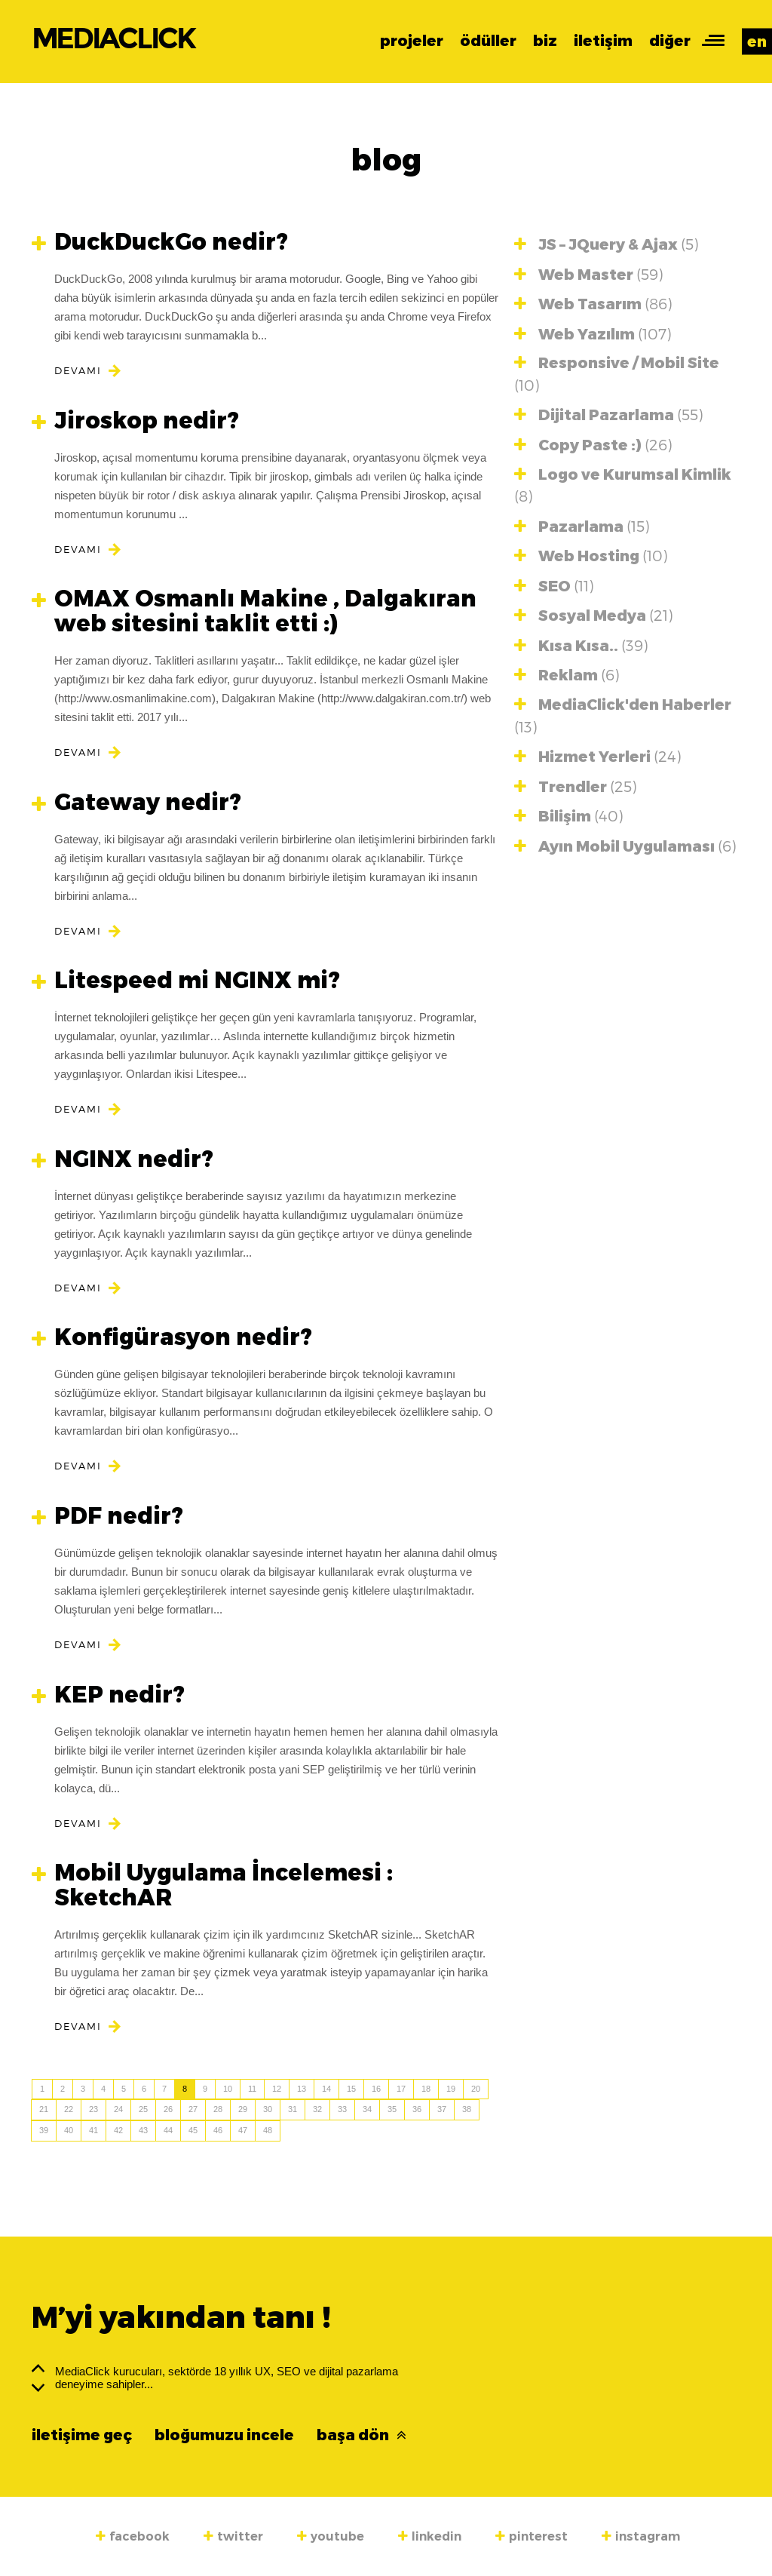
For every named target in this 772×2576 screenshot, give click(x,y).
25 (143, 2109)
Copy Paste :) (593, 444)
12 (276, 2088)
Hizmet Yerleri (597, 756)
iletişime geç (82, 2435)
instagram (641, 2536)
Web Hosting (590, 555)
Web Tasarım (593, 303)
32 (317, 2109)
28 (217, 2109)
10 (227, 2088)
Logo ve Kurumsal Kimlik (622, 485)
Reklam (566, 674)
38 (466, 2109)
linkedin (429, 2536)
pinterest (531, 2536)
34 (367, 2109)
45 (193, 2130)
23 (93, 2109)
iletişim (603, 41)
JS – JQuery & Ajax (606, 244)
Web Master (588, 274)
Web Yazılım (592, 333)
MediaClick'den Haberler (622, 715)
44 (168, 2130)
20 (475, 2088)
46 (217, 2130)
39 (43, 2130)
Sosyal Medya (593, 615)
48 (267, 2130)
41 (93, 2130)
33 (342, 2109)
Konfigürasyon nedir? (172, 1337)
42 (118, 2130)
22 (68, 2109)
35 (392, 2109)
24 (118, 2109)
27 (193, 2109)
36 (416, 2109)
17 (401, 2088)
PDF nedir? (107, 1515)
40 (68, 2130)
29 (242, 2109)
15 (351, 2088)
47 (242, 2130)
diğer (670, 41)
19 (450, 2088)
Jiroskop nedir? (135, 420)
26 (168, 2109)
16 (376, 2088)
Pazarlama (581, 526)
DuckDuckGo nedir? (160, 241)
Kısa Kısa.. (581, 645)
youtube (330, 2536)
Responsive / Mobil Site (616, 374)
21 (43, 2109)
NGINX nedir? (122, 1159)
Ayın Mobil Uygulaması (625, 846)
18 (425, 2088)
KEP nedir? (108, 1694)
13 (301, 2088)
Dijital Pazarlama (608, 414)
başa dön (361, 2435)
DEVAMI (78, 370)
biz (545, 41)
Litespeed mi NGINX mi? (186, 980)
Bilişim (568, 815)
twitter (233, 2536)
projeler (411, 41)
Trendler (575, 786)
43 (143, 2130)
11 (252, 2088)
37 (441, 2109)
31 (292, 2109)
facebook (133, 2536)
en (757, 41)
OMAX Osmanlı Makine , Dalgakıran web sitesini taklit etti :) (254, 611)
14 (326, 2088)
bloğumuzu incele (224, 2435)
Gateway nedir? (136, 802)
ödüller (488, 41)
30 (267, 2109)
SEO (553, 585)
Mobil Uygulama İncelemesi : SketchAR (212, 1885)
